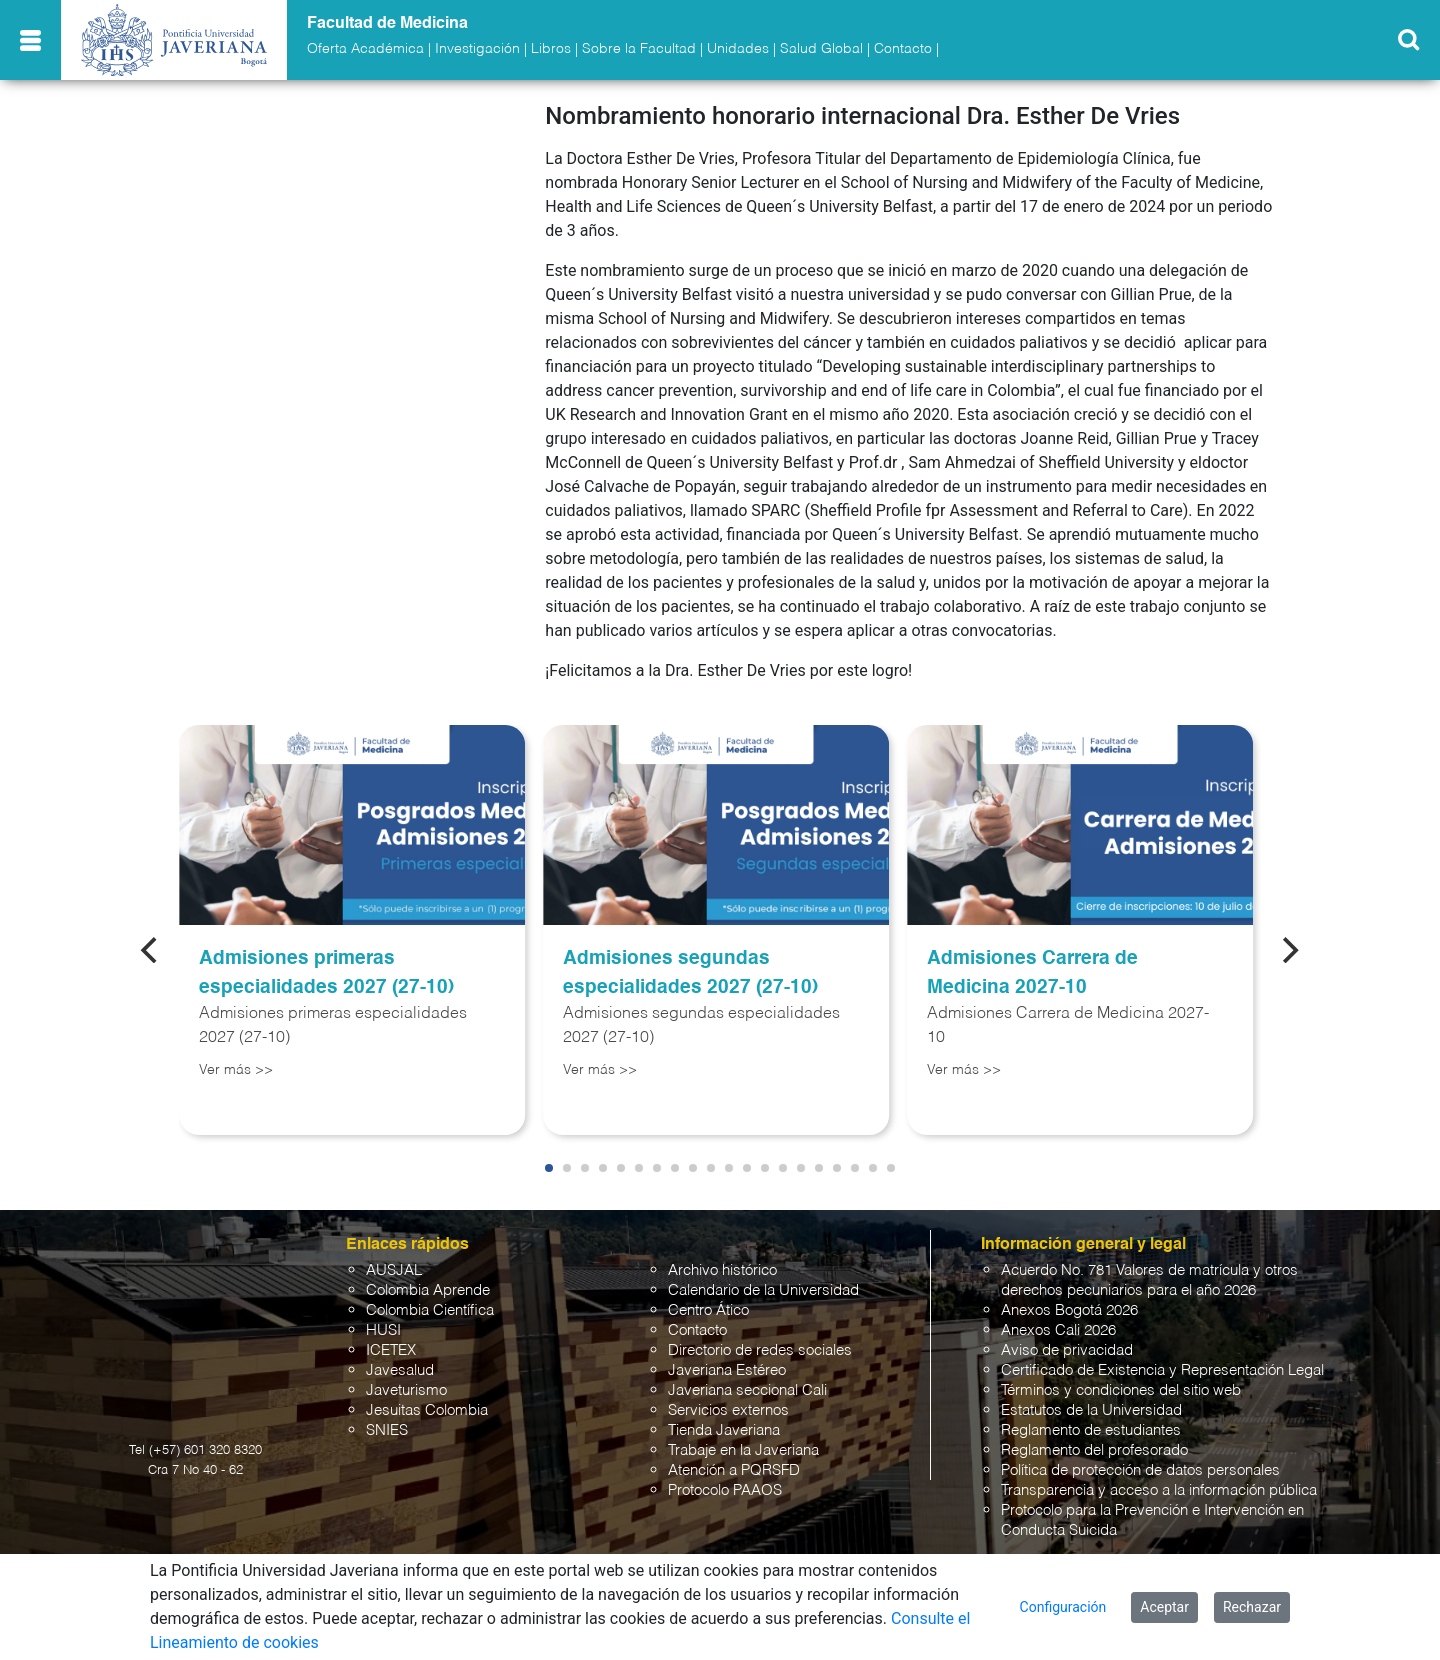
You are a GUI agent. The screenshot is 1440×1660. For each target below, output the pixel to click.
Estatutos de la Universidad (1091, 1410)
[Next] (1289, 950)
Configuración (1063, 1607)
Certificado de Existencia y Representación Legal (1162, 1370)
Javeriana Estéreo (727, 1370)
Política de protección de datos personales (1140, 1470)
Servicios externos (728, 1410)
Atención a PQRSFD (734, 1470)
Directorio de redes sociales (760, 1350)
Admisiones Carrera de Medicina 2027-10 (1032, 973)
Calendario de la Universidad (763, 1290)
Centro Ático (708, 1310)
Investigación (477, 49)
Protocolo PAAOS (725, 1490)
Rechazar (1252, 1607)
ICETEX (391, 1350)
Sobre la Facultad (639, 49)
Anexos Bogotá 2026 (1069, 1310)
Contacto (903, 49)
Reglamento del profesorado (1094, 1450)
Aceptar (1164, 1607)
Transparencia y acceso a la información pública (1159, 1490)
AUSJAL (394, 1270)
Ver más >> (236, 1070)
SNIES (387, 1430)
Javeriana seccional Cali (747, 1390)
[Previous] (151, 950)
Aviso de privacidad (1067, 1350)
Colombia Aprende (428, 1290)
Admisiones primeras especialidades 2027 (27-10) (326, 973)
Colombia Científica (430, 1310)
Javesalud (400, 1370)
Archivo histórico (722, 1270)
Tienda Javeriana (724, 1430)
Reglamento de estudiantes (1091, 1430)
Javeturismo (406, 1390)
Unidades (738, 49)
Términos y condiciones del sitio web (1121, 1390)
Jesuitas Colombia (427, 1410)
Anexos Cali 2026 (1058, 1330)
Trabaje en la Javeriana (743, 1450)
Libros (551, 49)
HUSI (383, 1330)
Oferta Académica (365, 49)
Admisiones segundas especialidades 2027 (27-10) (690, 973)
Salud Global (821, 49)
